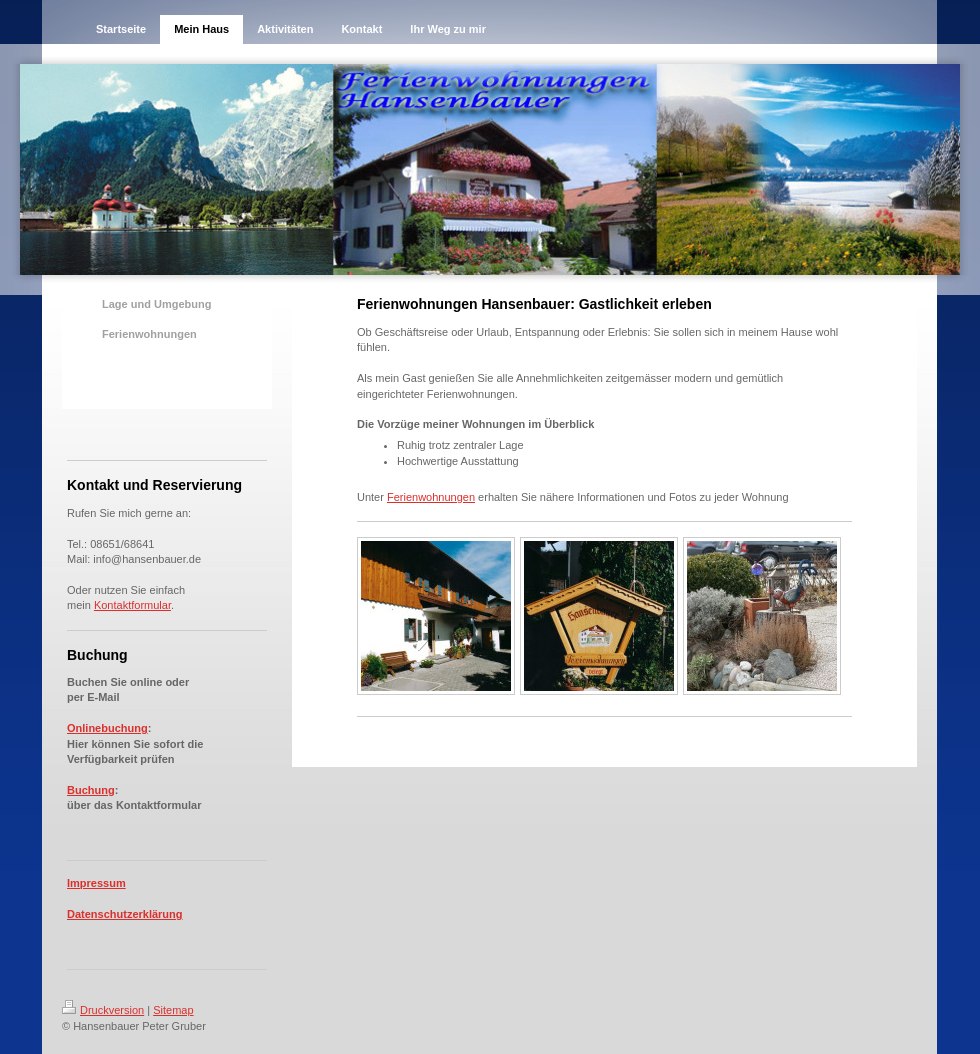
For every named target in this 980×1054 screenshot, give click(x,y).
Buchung (91, 790)
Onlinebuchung (107, 728)
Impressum (96, 883)
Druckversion (103, 1010)
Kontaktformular (132, 605)
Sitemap (173, 1010)
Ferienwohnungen (431, 497)
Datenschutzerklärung (125, 914)
